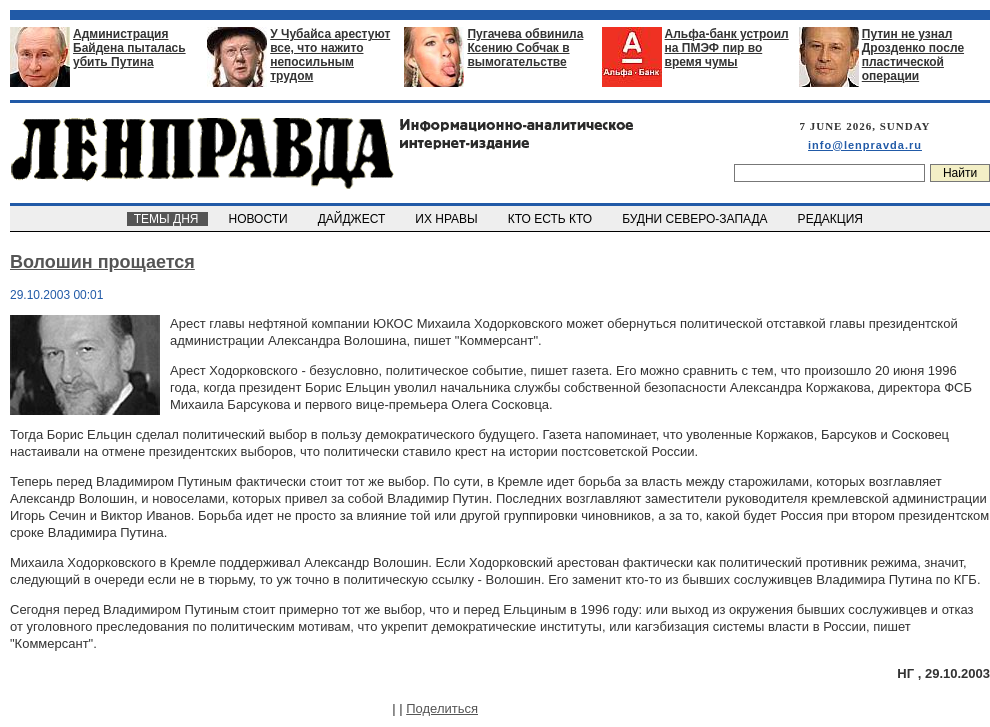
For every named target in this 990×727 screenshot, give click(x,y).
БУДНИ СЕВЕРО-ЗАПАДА (696, 219)
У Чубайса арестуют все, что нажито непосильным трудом (330, 55)
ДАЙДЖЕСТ (353, 219)
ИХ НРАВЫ (448, 219)
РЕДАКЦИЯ (832, 219)
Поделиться (442, 708)
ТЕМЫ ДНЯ (167, 219)
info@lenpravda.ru (865, 145)
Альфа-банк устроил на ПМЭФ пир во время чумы (727, 48)
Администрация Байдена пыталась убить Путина (129, 48)
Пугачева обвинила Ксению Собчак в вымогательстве (525, 48)
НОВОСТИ (260, 219)
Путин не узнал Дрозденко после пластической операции (913, 55)
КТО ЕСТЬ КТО (551, 219)
